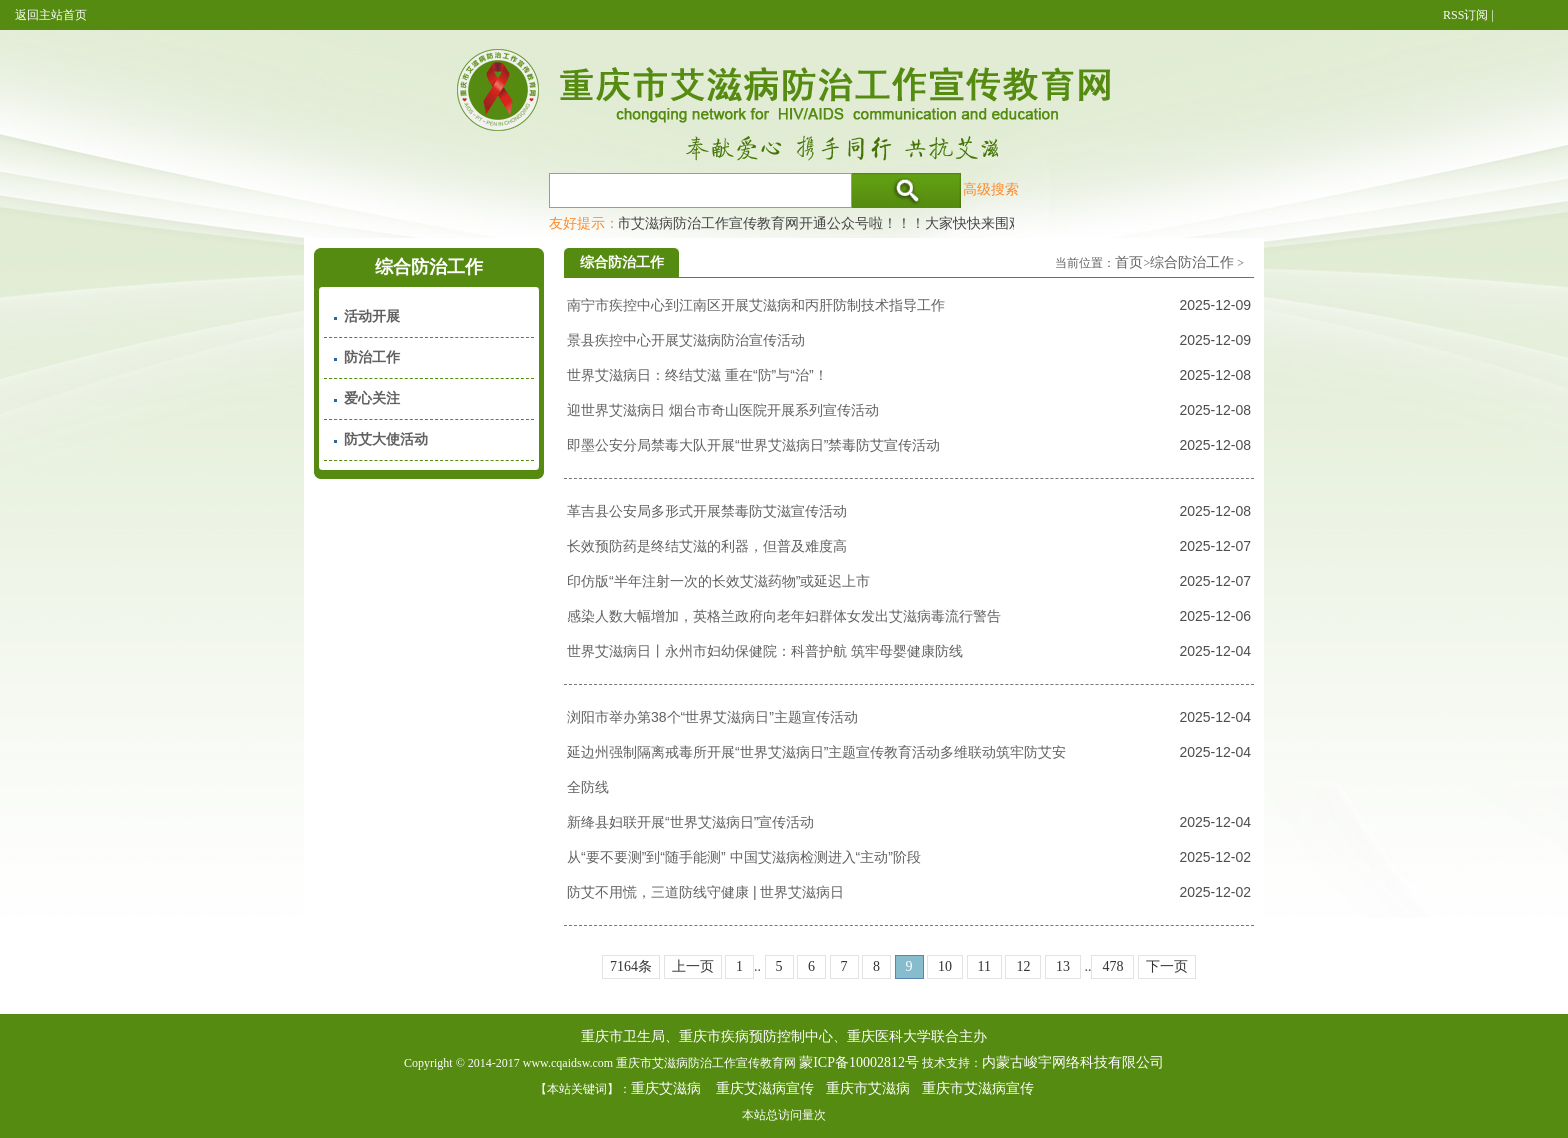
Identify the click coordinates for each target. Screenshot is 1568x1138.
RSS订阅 (1465, 15)
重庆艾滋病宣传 (765, 1088)
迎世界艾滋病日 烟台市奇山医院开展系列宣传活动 (723, 410)
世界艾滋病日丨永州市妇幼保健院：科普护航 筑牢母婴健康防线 (765, 651)
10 (945, 966)
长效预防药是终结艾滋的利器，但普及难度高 (707, 546)
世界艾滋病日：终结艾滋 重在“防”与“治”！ (697, 375)
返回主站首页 (51, 15)
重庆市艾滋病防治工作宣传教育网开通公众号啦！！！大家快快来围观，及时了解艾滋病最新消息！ (899, 223)
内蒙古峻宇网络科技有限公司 (1073, 1062)
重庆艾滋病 (666, 1088)
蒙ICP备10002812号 (859, 1062)
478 (1112, 966)
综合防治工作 (1192, 262)
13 (1063, 966)
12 (1023, 966)
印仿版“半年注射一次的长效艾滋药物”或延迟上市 (718, 581)
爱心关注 (372, 398)
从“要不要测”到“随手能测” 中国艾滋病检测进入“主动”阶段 (744, 857)
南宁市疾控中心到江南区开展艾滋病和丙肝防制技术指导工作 (756, 305)
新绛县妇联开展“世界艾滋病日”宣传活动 (690, 822)
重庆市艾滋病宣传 (978, 1088)
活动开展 (372, 316)
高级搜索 (991, 189)
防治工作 (372, 357)
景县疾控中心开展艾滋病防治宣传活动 (686, 340)
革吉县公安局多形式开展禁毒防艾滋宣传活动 (707, 511)
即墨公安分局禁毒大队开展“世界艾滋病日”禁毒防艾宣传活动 (753, 445)
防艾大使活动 (386, 439)
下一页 (1167, 966)
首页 (1129, 262)
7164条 (631, 966)
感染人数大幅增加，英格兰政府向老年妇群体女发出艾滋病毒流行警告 (784, 616)
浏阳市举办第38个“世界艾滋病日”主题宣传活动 (712, 717)
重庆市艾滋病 (868, 1088)
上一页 (693, 966)
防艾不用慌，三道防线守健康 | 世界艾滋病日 (705, 892)
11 (984, 966)
